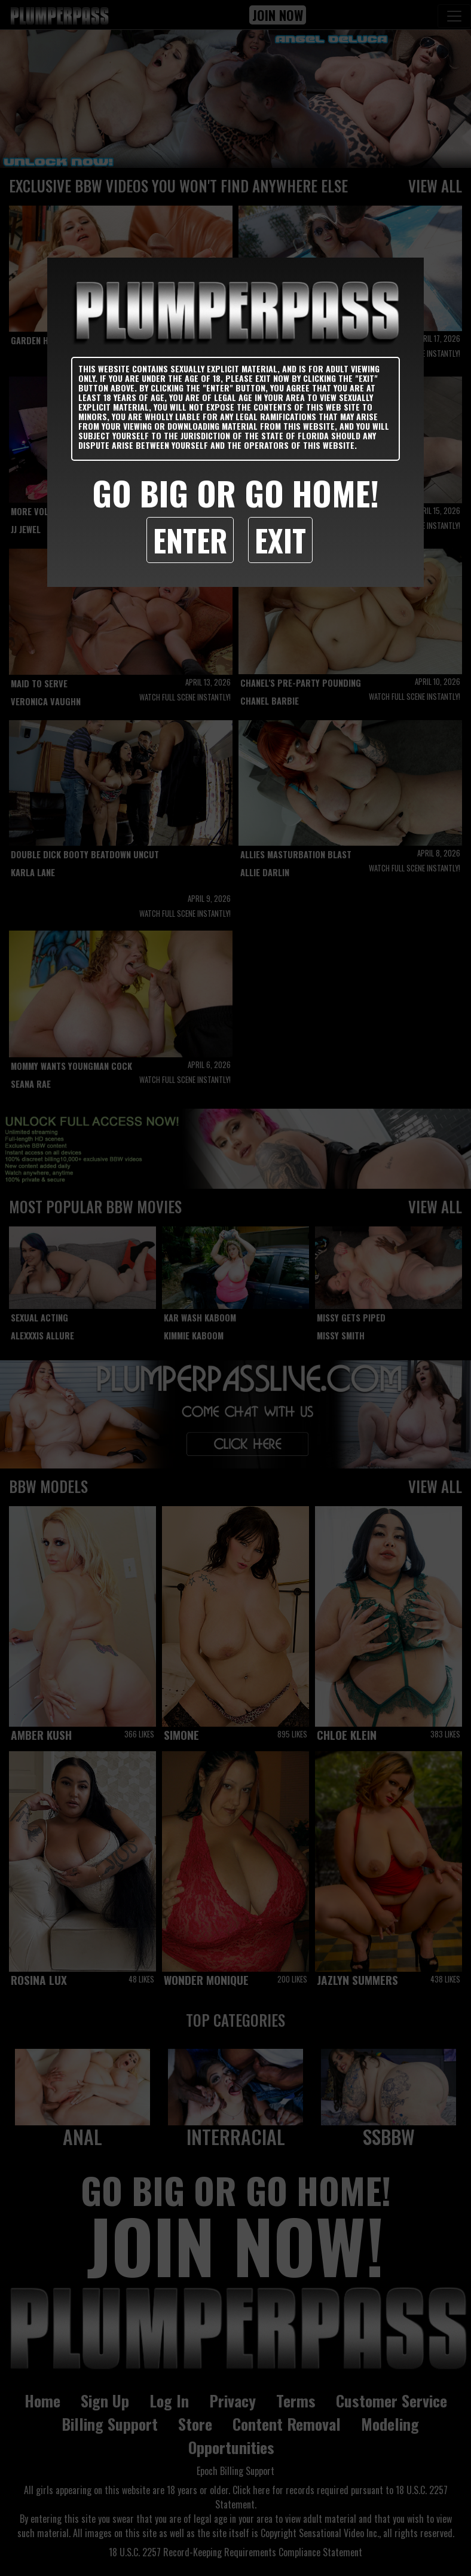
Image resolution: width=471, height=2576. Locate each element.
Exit (280, 540)
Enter (190, 540)
